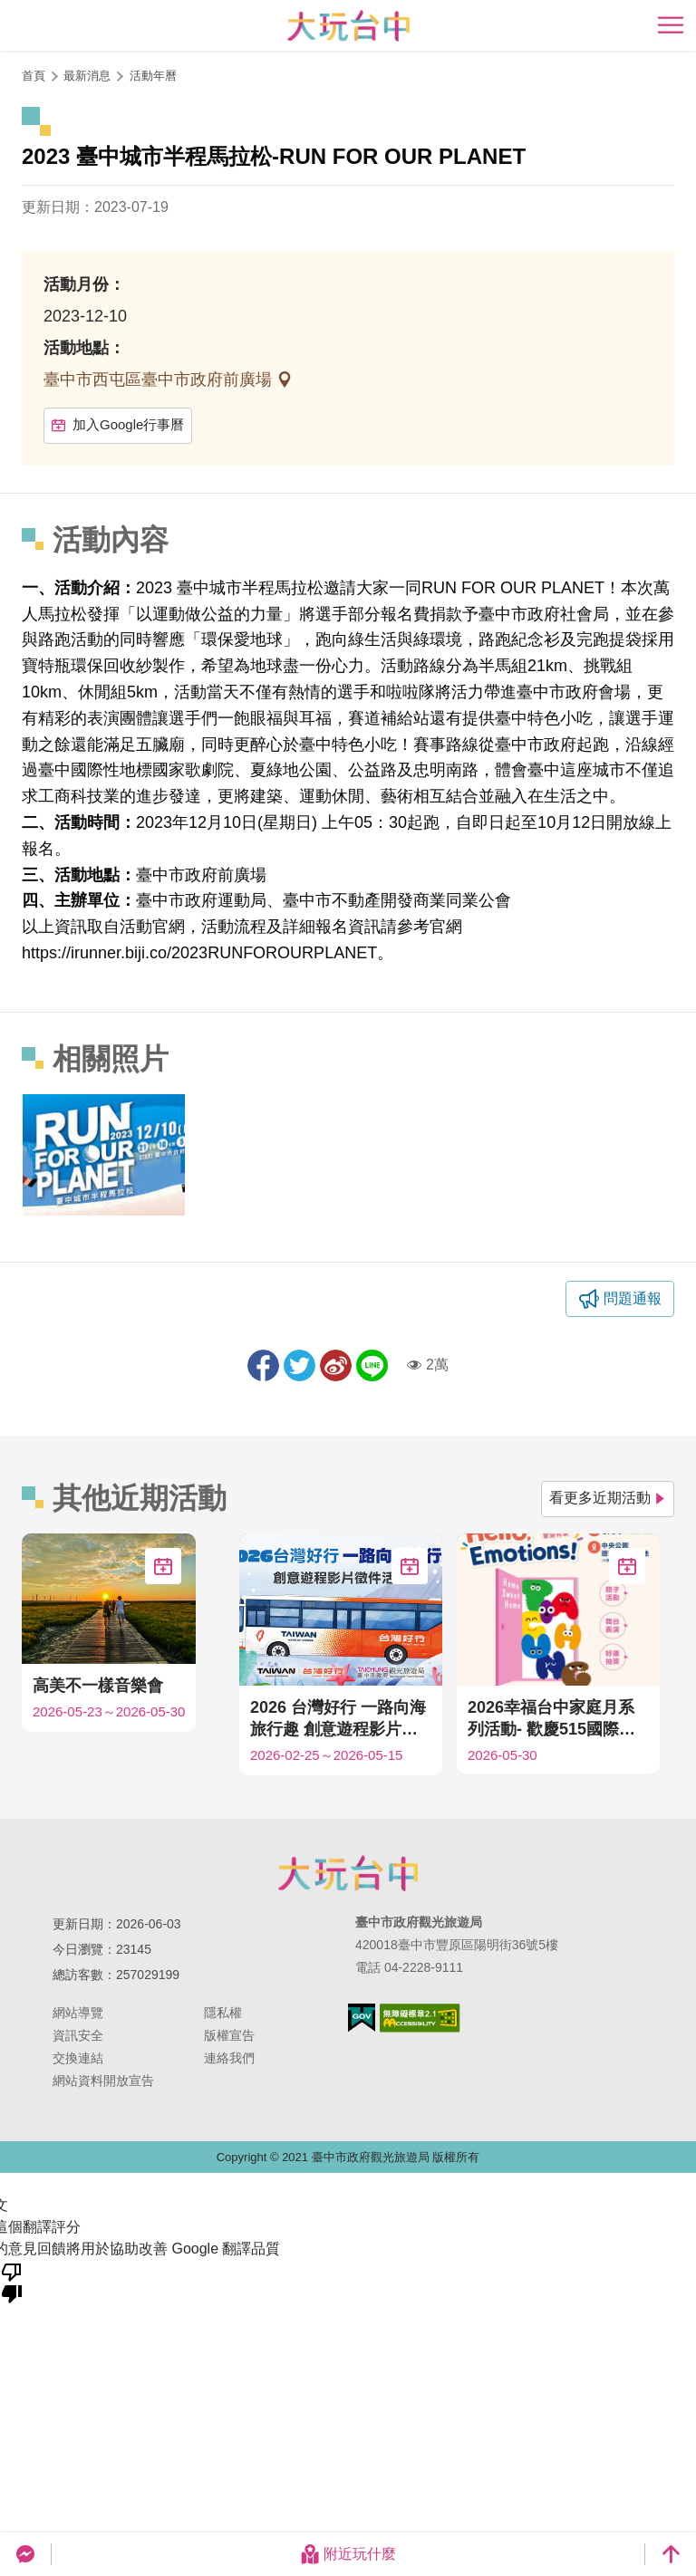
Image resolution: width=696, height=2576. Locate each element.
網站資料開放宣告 (103, 2080)
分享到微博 (336, 1365)
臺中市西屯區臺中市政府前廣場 (160, 379)
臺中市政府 (348, 1873)
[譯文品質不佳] (12, 2281)
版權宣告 (229, 2035)
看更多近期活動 (607, 1497)
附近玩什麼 (348, 2554)
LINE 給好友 (372, 1365)
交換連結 (78, 2058)
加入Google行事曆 (118, 424)
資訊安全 (78, 2035)
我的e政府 (361, 2018)
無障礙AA (420, 2018)
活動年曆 (153, 75)
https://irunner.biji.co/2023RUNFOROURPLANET (199, 953)
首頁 (33, 75)
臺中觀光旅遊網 (348, 26)
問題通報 (633, 1298)
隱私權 (223, 2012)
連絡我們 (229, 2058)
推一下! (299, 1365)
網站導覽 (78, 2012)
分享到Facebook (263, 1365)
